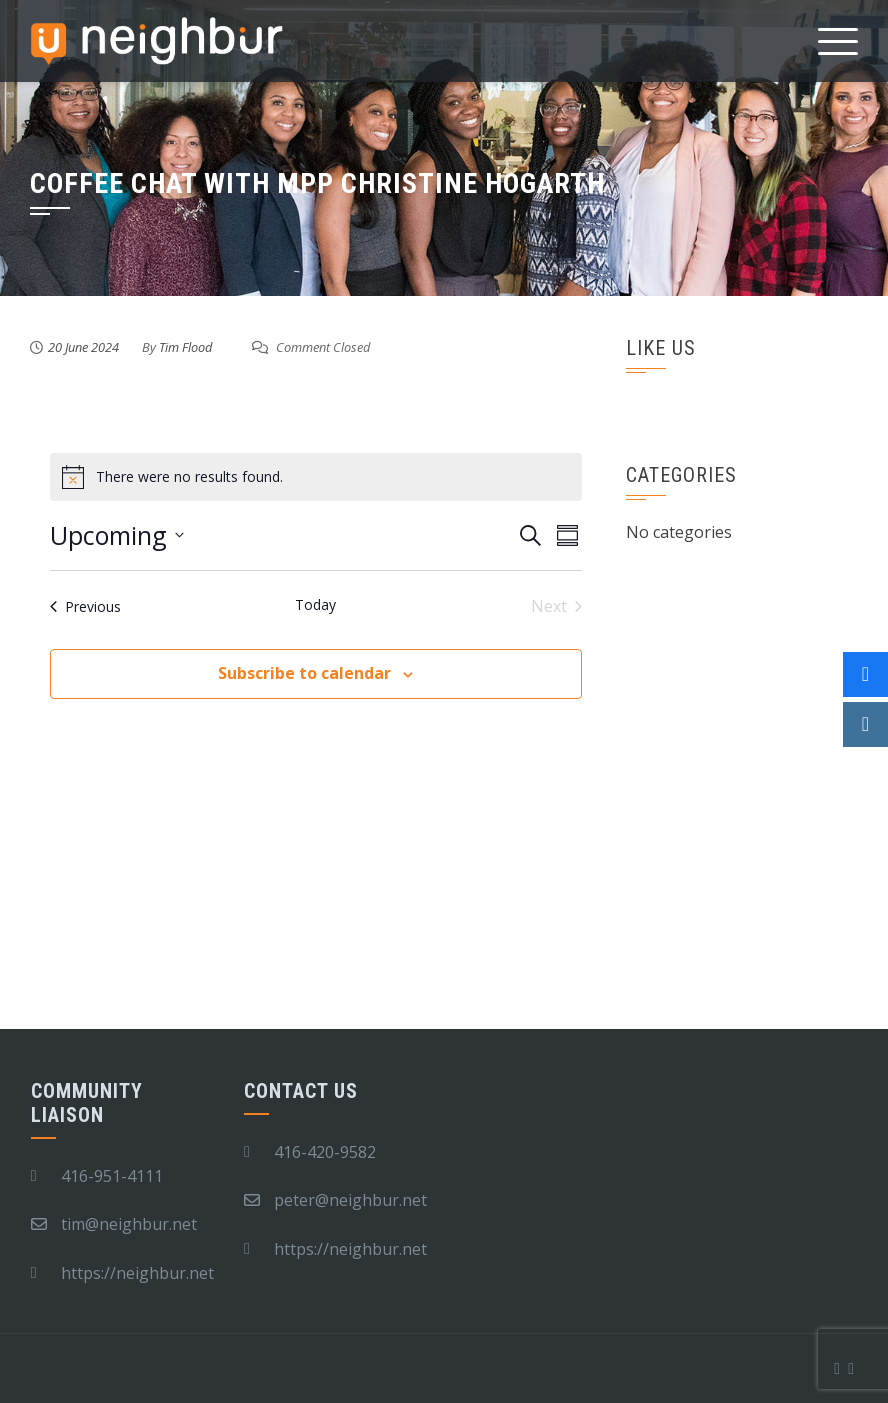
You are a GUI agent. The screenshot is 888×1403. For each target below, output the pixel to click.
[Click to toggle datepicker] (117, 536)
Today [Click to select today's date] (315, 604)
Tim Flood (185, 347)
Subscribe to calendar (304, 673)
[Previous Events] (85, 606)
